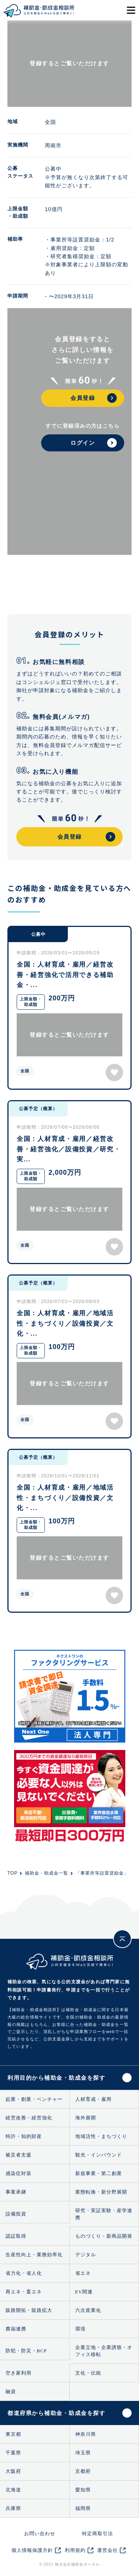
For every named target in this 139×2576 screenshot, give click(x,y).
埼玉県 (83, 2452)
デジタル (85, 2254)
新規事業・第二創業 (98, 2173)
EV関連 (84, 2291)
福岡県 (83, 2508)
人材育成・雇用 (93, 2099)
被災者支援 (19, 2155)
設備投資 (16, 2214)
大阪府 (13, 2471)
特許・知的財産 (24, 2136)
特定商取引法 (97, 2533)
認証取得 (16, 2236)
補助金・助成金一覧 (46, 1873)
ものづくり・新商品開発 (103, 2236)
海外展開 (85, 2118)
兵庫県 (13, 2508)
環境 (80, 2329)
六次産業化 (88, 2310)
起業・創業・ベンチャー (34, 2099)
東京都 (13, 2434)
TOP (12, 1873)
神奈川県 (85, 2434)
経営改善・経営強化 (29, 2118)
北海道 (13, 2490)
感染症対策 (19, 2173)
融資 (11, 2391)
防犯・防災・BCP (26, 2350)
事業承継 (16, 2192)
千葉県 (13, 2452)
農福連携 (16, 2329)
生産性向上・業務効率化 (34, 2254)
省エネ (83, 2273)
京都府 (83, 2471)
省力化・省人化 (24, 2273)
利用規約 (75, 2550)
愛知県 (83, 2490)
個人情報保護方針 (32, 2550)
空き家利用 (19, 2373)
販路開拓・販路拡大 (29, 2310)
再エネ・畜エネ (24, 2291)
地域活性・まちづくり (101, 2136)
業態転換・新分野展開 (101, 2192)
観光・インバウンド (98, 2155)
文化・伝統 (88, 2373)
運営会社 (107, 2550)
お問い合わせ (39, 2533)
